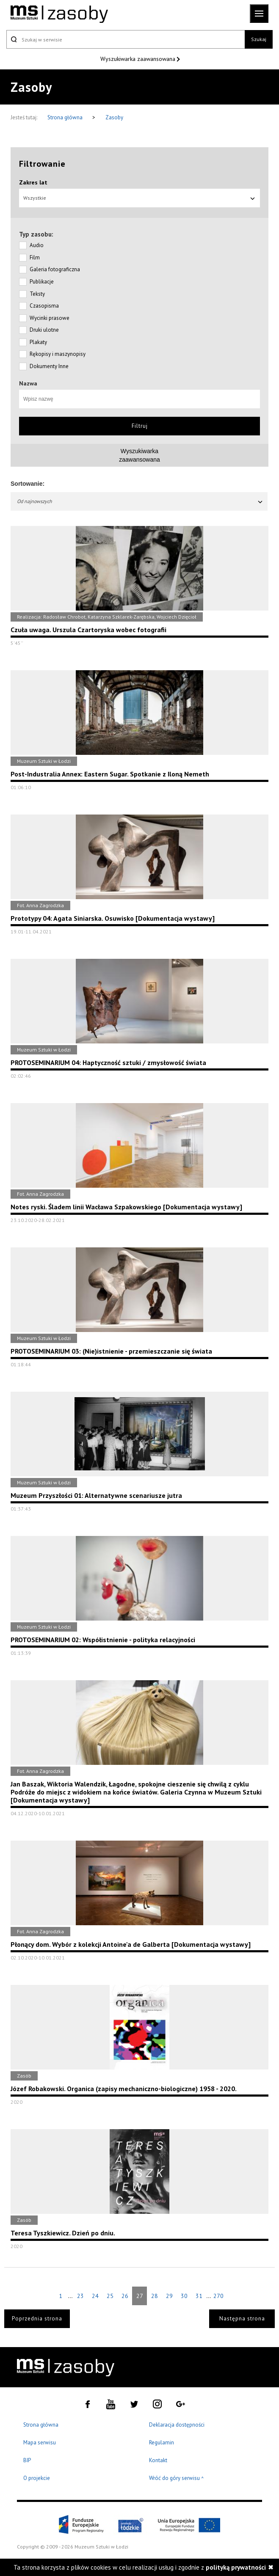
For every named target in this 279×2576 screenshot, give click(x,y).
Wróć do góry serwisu (176, 2478)
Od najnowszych (140, 501)
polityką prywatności (236, 2567)
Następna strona (242, 2318)
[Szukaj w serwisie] (125, 39)
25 (110, 2296)
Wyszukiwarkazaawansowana (139, 455)
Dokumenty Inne (49, 366)
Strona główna (65, 117)
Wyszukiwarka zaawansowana (138, 59)
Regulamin (161, 2442)
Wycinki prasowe (49, 318)
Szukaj (258, 39)
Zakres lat (33, 182)
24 (95, 2296)
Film (35, 257)
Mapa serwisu (39, 2442)
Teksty (37, 293)
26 (125, 2296)
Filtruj (140, 425)
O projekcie (36, 2478)
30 (184, 2296)
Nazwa (28, 383)
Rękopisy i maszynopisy (58, 354)
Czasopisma (44, 305)
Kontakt (158, 2460)
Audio (37, 245)
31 (199, 2296)
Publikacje (42, 281)
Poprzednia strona (37, 2318)
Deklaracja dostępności (176, 2424)
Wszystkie (139, 198)
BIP (27, 2460)
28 (154, 2296)
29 (169, 2296)
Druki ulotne (44, 329)
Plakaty (38, 342)
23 (80, 2296)
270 (218, 2296)
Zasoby (114, 117)
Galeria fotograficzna (55, 269)
